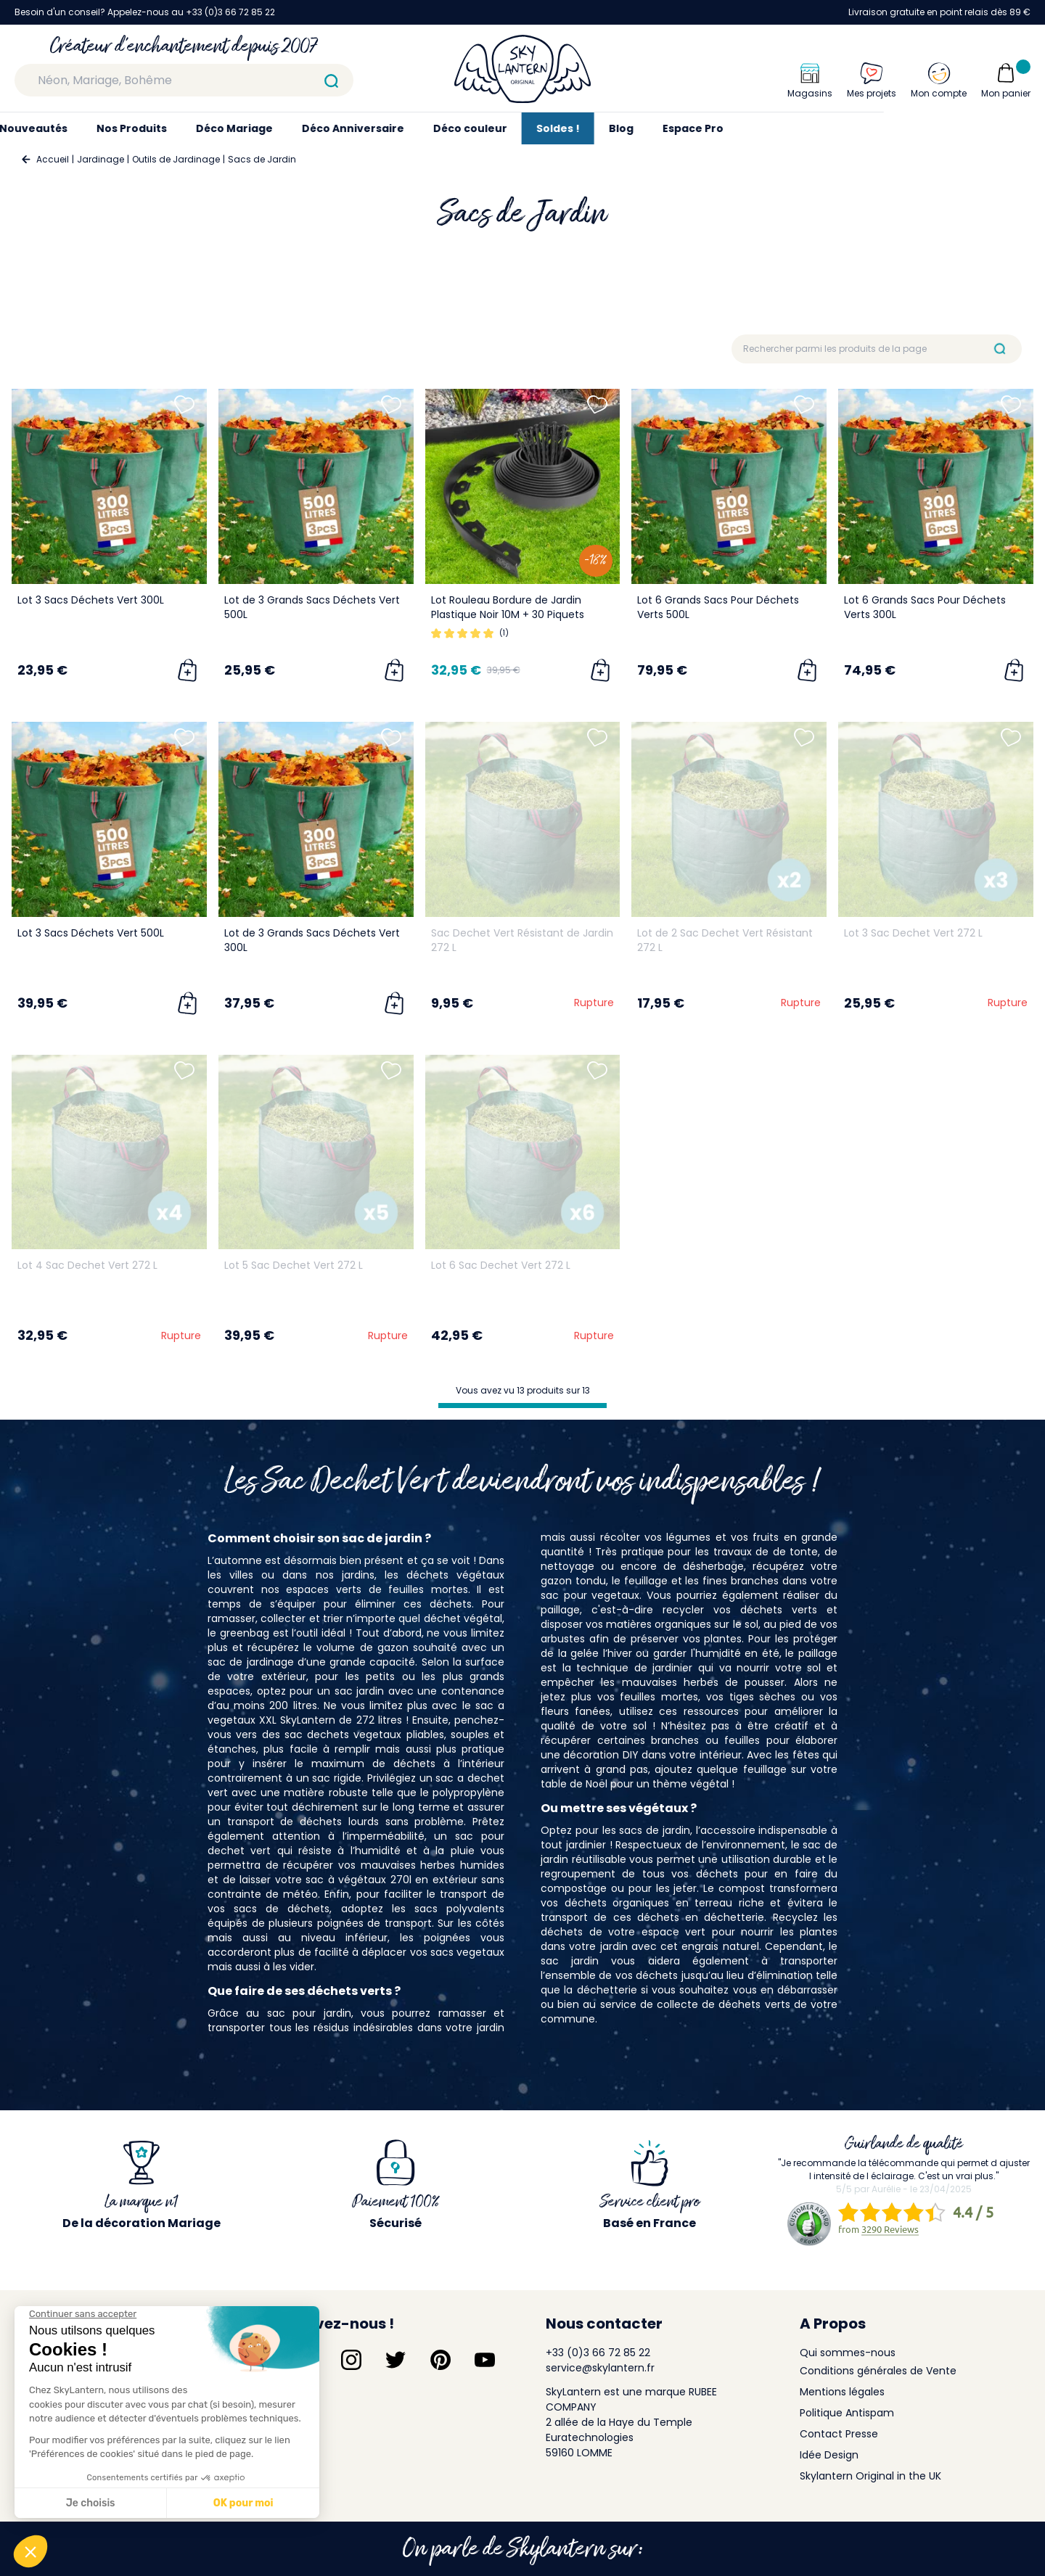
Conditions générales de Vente (878, 2370)
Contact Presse (839, 2434)
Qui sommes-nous (848, 2352)
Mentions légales (842, 2391)
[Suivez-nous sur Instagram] (351, 2359)
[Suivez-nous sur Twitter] (395, 2359)
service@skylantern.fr (600, 2368)
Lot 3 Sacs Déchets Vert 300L (90, 600)
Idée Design (829, 2455)
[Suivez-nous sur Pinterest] (440, 2359)
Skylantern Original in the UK (870, 2476)
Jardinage (100, 159)
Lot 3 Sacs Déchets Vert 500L (90, 933)
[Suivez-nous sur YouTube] (484, 2359)
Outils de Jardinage (176, 159)
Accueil (52, 159)
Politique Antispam (847, 2413)
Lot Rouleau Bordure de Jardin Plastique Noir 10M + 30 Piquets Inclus (507, 614)
